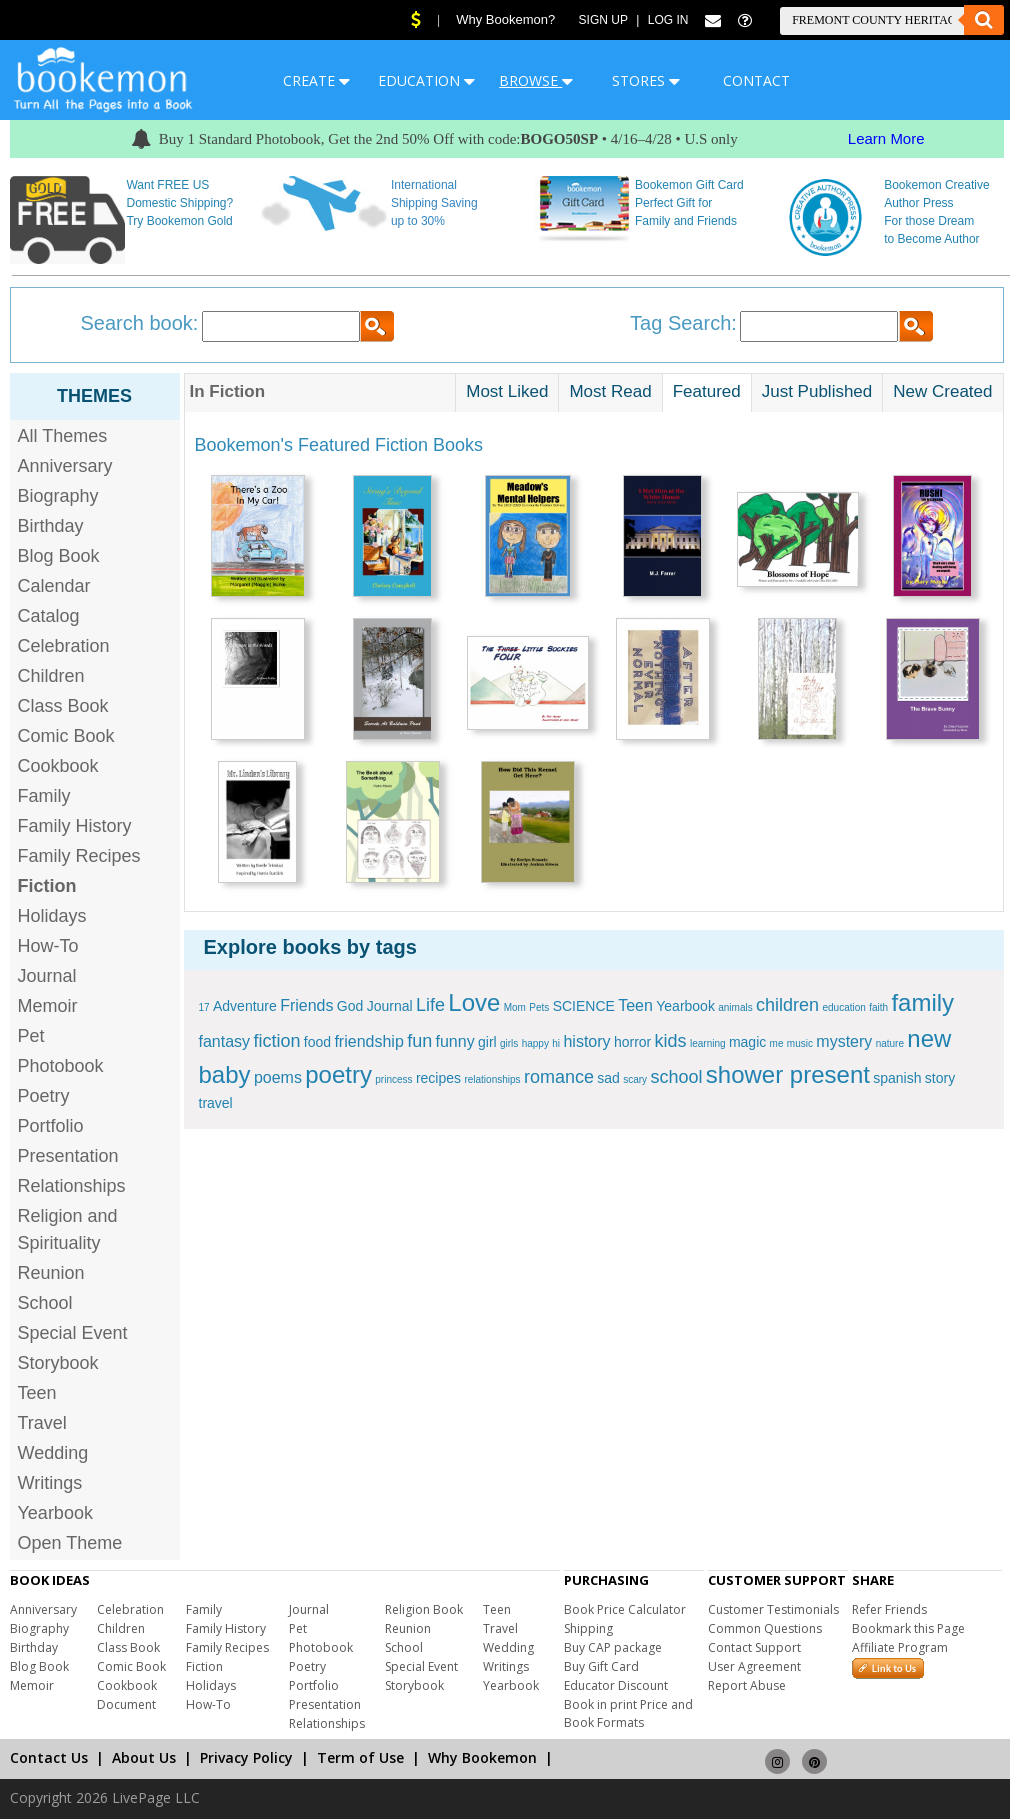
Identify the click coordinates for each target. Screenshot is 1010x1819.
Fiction (204, 1666)
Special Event (73, 1333)
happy (535, 1043)
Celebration (64, 646)
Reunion (51, 1273)
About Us (144, 1757)
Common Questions (765, 1628)
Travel (42, 1423)
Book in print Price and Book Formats (628, 1713)
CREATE (316, 80)
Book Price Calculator (625, 1609)
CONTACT (756, 80)
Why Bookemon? (505, 19)
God (350, 1006)
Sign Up (603, 20)
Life (430, 1005)
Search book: (140, 323)
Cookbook (58, 766)
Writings (50, 1483)
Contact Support (754, 1647)
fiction (276, 1041)
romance (559, 1077)
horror (632, 1042)
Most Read (610, 391)
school (676, 1077)
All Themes (63, 436)
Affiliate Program (900, 1647)
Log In (668, 20)
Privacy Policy (246, 1757)
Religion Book (424, 1609)
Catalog (49, 616)
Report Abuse (747, 1685)
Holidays (52, 916)
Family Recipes (79, 856)
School (45, 1303)
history (586, 1041)
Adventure (245, 1006)
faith (878, 1007)
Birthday (51, 526)
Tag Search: (683, 323)
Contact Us (49, 1757)
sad (608, 1078)
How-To (48, 946)
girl (487, 1042)
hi (556, 1043)
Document (126, 1704)
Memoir (48, 1006)
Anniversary (65, 466)
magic (747, 1042)
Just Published (817, 391)
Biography (58, 496)
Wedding (53, 1453)
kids (671, 1041)
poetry (338, 1074)
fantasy (225, 1041)
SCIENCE (584, 1006)
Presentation (68, 1156)
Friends (306, 1005)
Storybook (58, 1363)
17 (204, 1007)
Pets (539, 1007)
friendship (368, 1041)
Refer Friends (889, 1609)
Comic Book (66, 736)
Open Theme (70, 1543)
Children (51, 676)
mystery (844, 1041)
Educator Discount (616, 1685)
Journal (47, 976)
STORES (646, 80)
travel (216, 1103)
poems (278, 1077)
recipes (438, 1078)
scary (635, 1079)
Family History (75, 826)
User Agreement (754, 1666)
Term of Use (360, 1757)
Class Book (63, 706)
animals (735, 1007)
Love (474, 1002)
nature (890, 1043)
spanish (897, 1078)
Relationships (72, 1186)
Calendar (54, 586)
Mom (515, 1007)
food (317, 1042)
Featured (707, 391)
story (940, 1078)
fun (419, 1041)
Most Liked (507, 391)
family (922, 1002)
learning (708, 1043)
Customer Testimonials (773, 1609)
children (787, 1005)
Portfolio (51, 1126)
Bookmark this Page (908, 1628)
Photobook (61, 1066)
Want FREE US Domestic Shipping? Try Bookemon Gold (179, 203)
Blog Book (59, 556)
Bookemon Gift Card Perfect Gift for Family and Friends (689, 203)
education (843, 1007)
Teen (37, 1393)
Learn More (886, 138)
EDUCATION (426, 80)
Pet (31, 1036)
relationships (492, 1079)
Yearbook (55, 1513)
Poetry (44, 1096)
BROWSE (536, 80)
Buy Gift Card (601, 1666)
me (777, 1043)
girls (509, 1043)
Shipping (588, 1628)
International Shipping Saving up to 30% (434, 203)
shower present (788, 1074)
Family (44, 796)
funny (455, 1041)
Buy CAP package (613, 1647)
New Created (942, 391)
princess (393, 1079)
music (800, 1043)
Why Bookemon (482, 1757)
